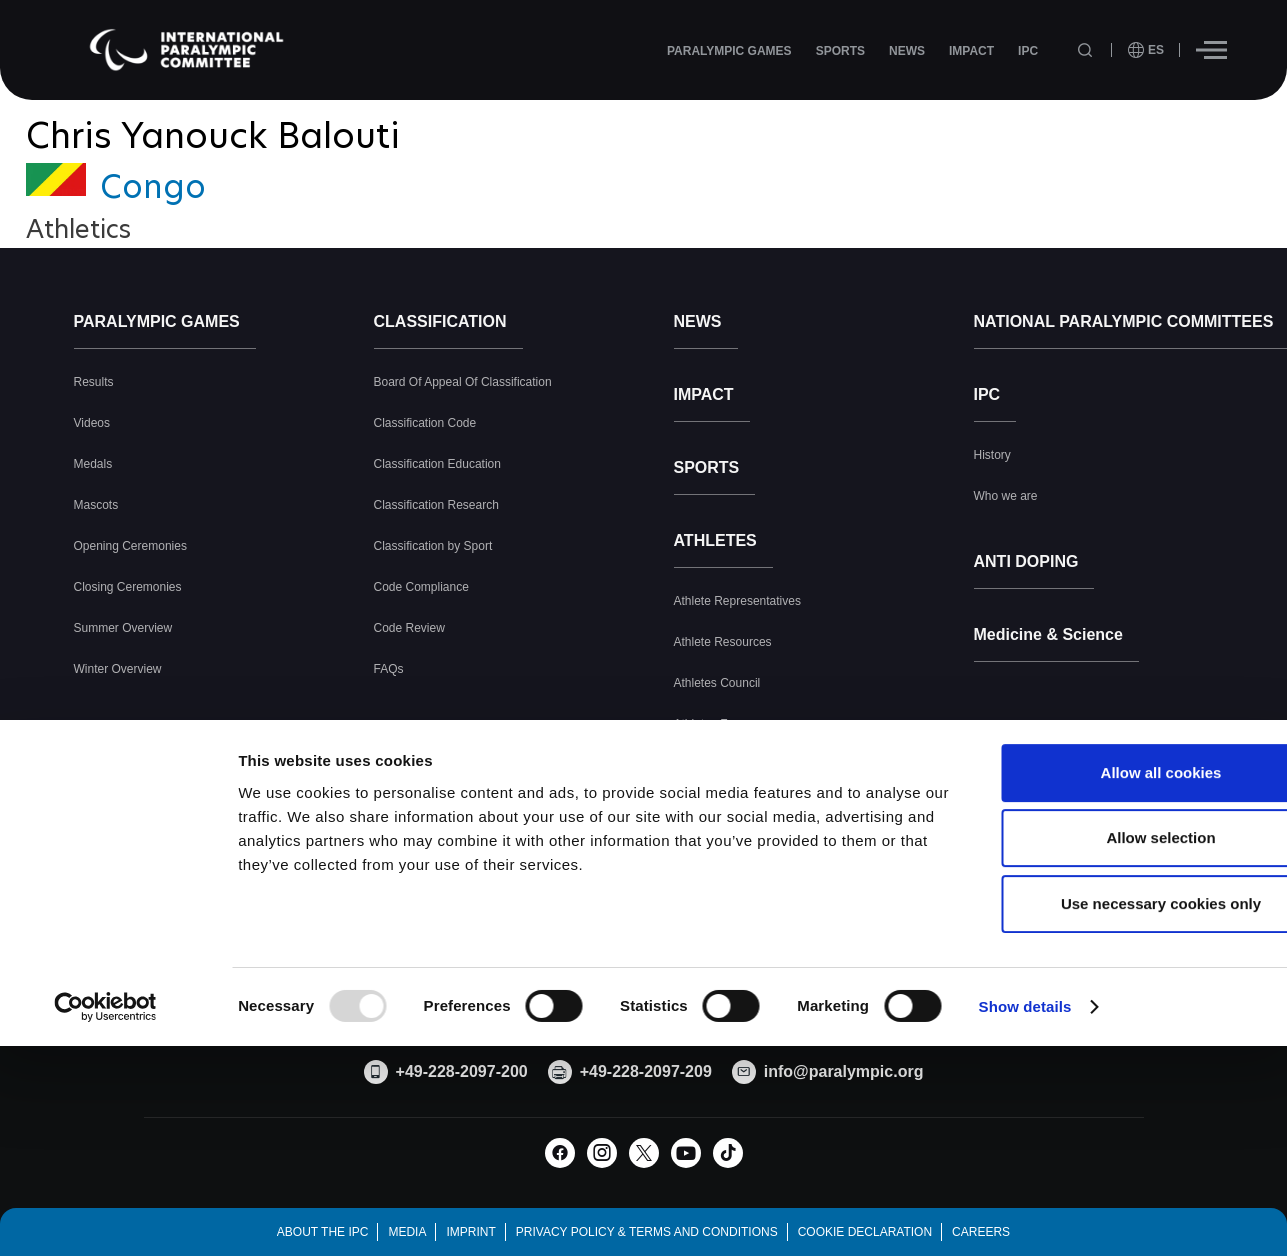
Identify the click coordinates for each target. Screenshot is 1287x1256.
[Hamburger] (1211, 50)
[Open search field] (1087, 50)
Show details (1025, 1166)
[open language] (1146, 50)
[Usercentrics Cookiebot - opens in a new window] (105, 1167)
